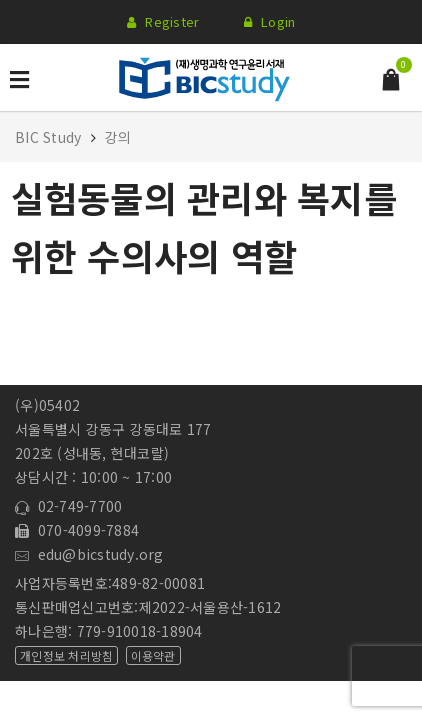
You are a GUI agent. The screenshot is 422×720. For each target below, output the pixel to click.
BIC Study (50, 137)
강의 (118, 137)
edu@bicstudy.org (89, 554)
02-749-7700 (68, 506)
